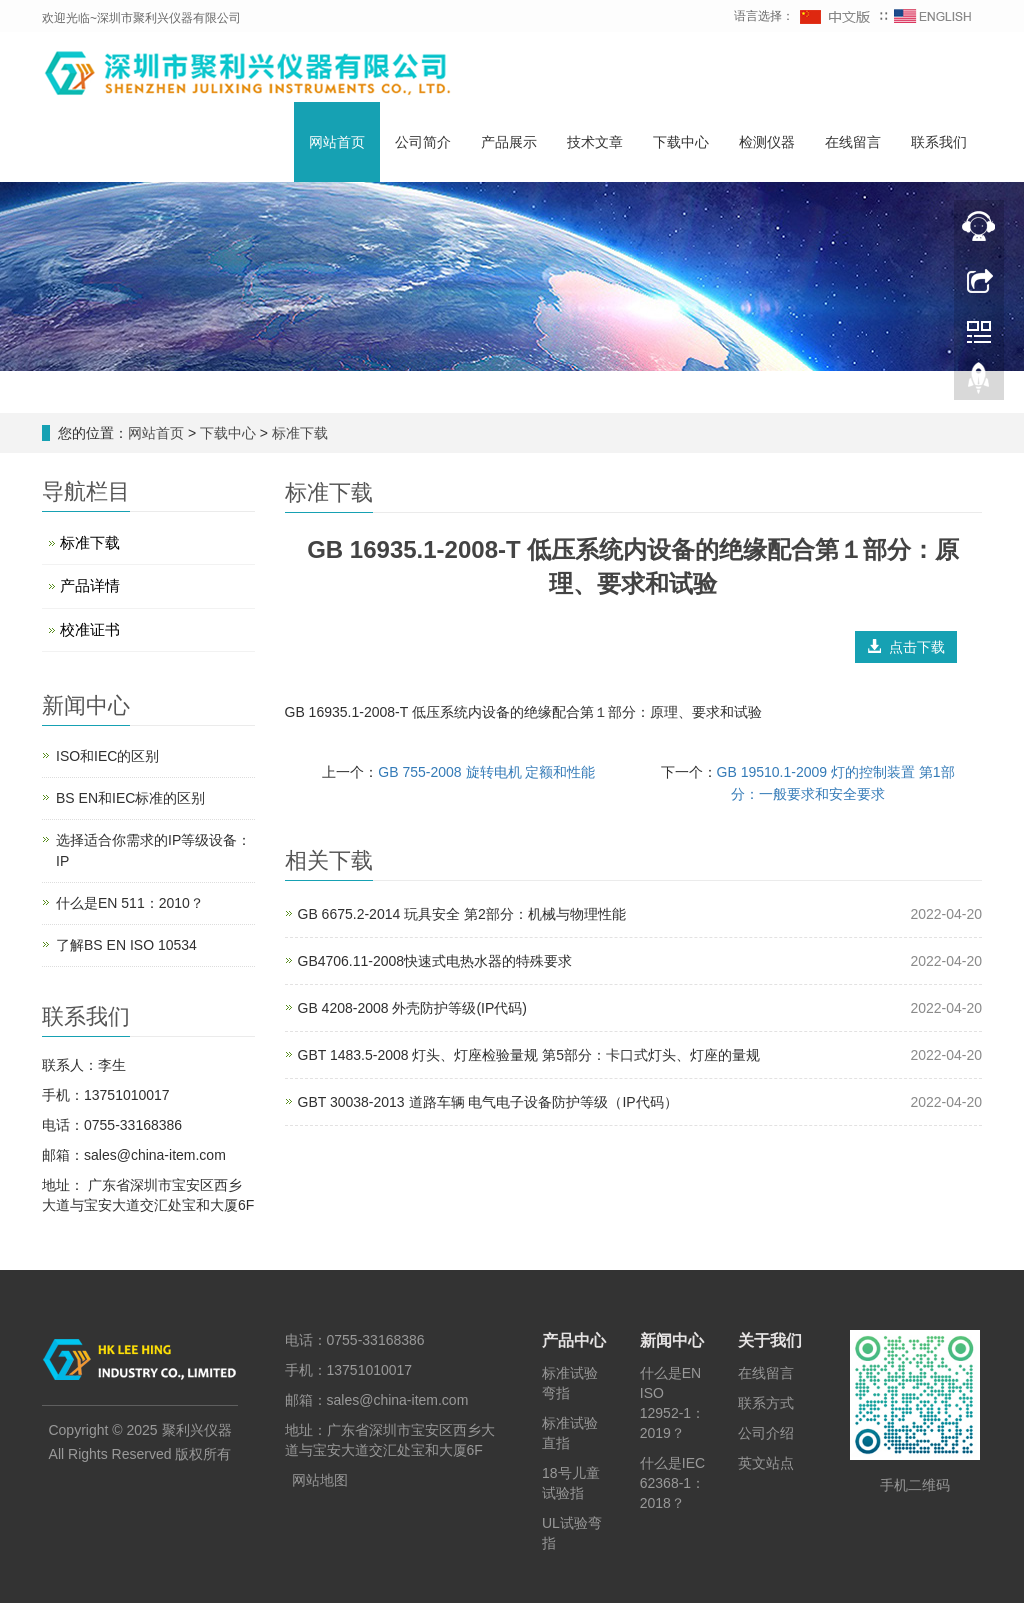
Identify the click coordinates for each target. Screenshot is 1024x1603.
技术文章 (595, 143)
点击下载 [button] (906, 647)
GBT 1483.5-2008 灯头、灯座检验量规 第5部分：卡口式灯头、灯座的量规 (529, 1055)
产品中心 (574, 1340)
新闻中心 (672, 1340)
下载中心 (681, 143)
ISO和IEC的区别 (107, 756)
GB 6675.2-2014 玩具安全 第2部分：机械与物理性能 (462, 914)
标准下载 (298, 433)
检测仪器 (767, 143)
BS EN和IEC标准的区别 (130, 798)
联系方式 (766, 1403)
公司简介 (423, 143)
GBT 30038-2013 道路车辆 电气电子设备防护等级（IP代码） (488, 1102)
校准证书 (90, 629)
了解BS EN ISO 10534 (126, 945)
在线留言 (853, 143)
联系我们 (939, 143)
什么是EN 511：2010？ (130, 903)
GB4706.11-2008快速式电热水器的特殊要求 (435, 961)
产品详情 (90, 585)
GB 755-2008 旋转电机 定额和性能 (486, 772)
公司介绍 (766, 1433)
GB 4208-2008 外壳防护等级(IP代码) (413, 1008)
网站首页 (337, 143)
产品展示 (509, 143)
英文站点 (766, 1463)
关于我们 (770, 1340)
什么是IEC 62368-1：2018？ (672, 1483)
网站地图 (320, 1480)
